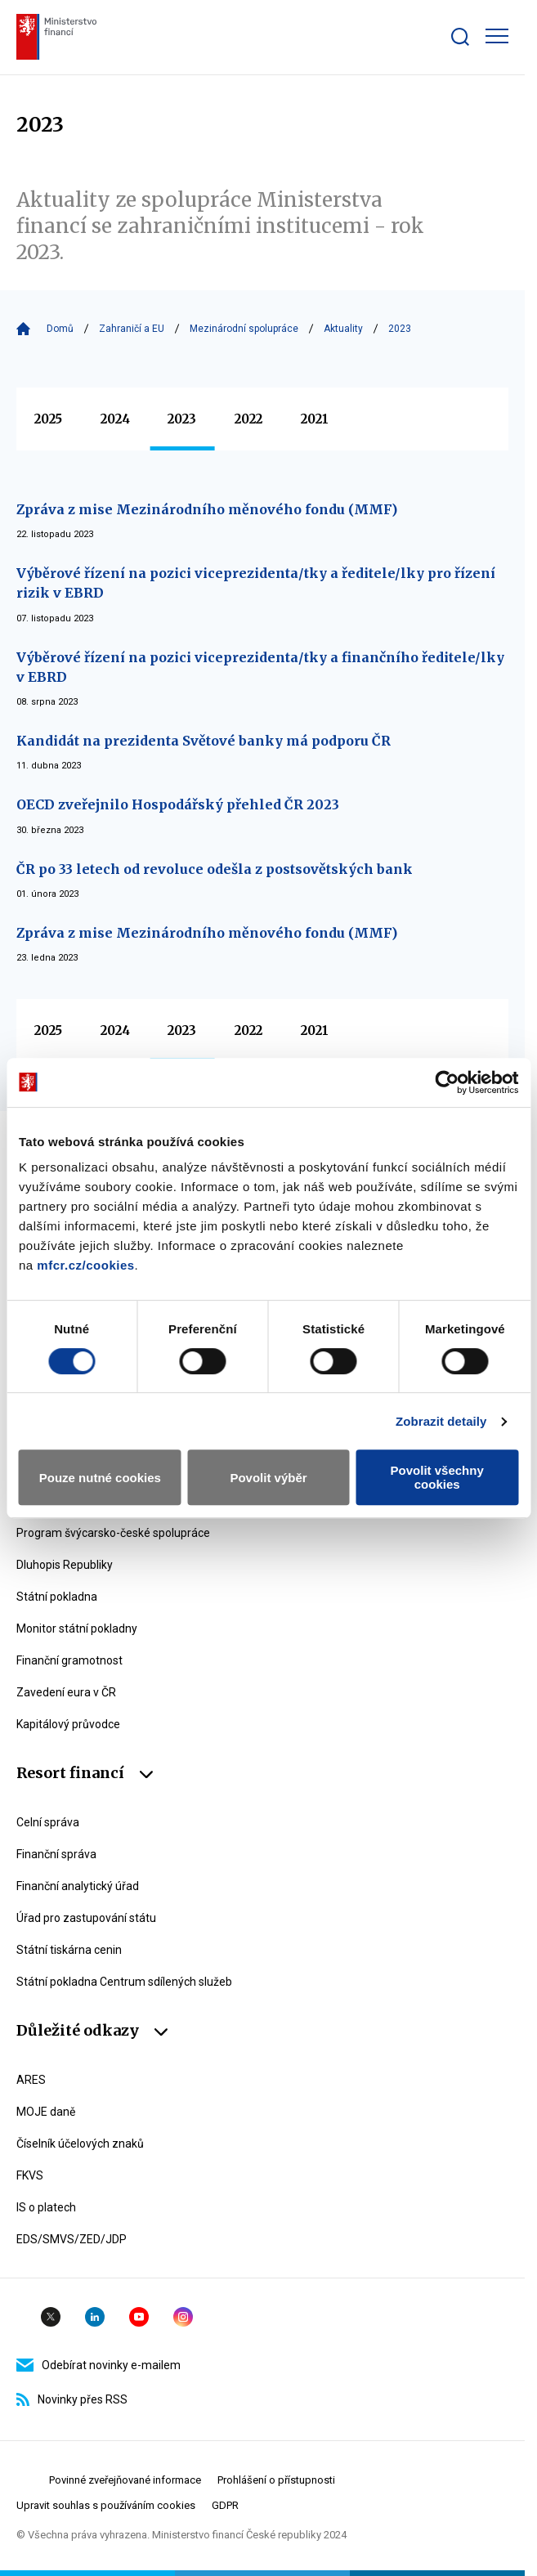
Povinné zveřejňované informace (125, 2480)
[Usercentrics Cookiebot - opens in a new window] (446, 1082)
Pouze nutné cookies (100, 1478)
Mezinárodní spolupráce (244, 328)
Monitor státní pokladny (76, 1628)
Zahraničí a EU (131, 328)
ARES (31, 2079)
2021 (315, 419)
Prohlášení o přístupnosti (276, 2480)
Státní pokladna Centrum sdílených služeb (124, 1981)
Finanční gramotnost (69, 1660)
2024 (115, 419)
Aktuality (343, 328)
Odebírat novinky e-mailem (98, 2365)
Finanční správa (56, 1854)
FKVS (29, 2175)
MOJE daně (45, 2111)
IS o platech (46, 2207)
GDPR (225, 2505)
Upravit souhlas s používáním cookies (105, 2505)
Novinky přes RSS (72, 2399)
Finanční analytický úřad (77, 1886)
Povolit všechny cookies (437, 1477)
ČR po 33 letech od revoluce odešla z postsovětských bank (214, 869)
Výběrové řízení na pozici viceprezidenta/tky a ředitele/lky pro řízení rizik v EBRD (255, 583)
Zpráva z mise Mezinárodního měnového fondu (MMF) (206, 509)
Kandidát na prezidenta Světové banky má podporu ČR (203, 740)
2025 (48, 419)
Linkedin (95, 2317)
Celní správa (47, 1822)
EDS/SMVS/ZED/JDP (71, 2239)
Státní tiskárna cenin (69, 1949)
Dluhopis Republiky (64, 1564)
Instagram (183, 2317)
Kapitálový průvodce (68, 1724)
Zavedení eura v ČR (66, 1692)
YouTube (139, 2317)
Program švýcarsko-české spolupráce (113, 1532)
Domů (60, 328)
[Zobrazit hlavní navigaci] (497, 36)
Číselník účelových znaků (80, 2143)
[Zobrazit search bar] (460, 37)
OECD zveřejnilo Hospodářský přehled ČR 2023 (177, 804)
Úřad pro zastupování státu (86, 1917)
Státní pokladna (56, 1596)
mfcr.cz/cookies (85, 1265)
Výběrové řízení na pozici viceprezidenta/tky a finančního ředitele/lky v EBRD (260, 667)
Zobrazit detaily (441, 1421)
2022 (248, 419)
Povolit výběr (268, 1478)
